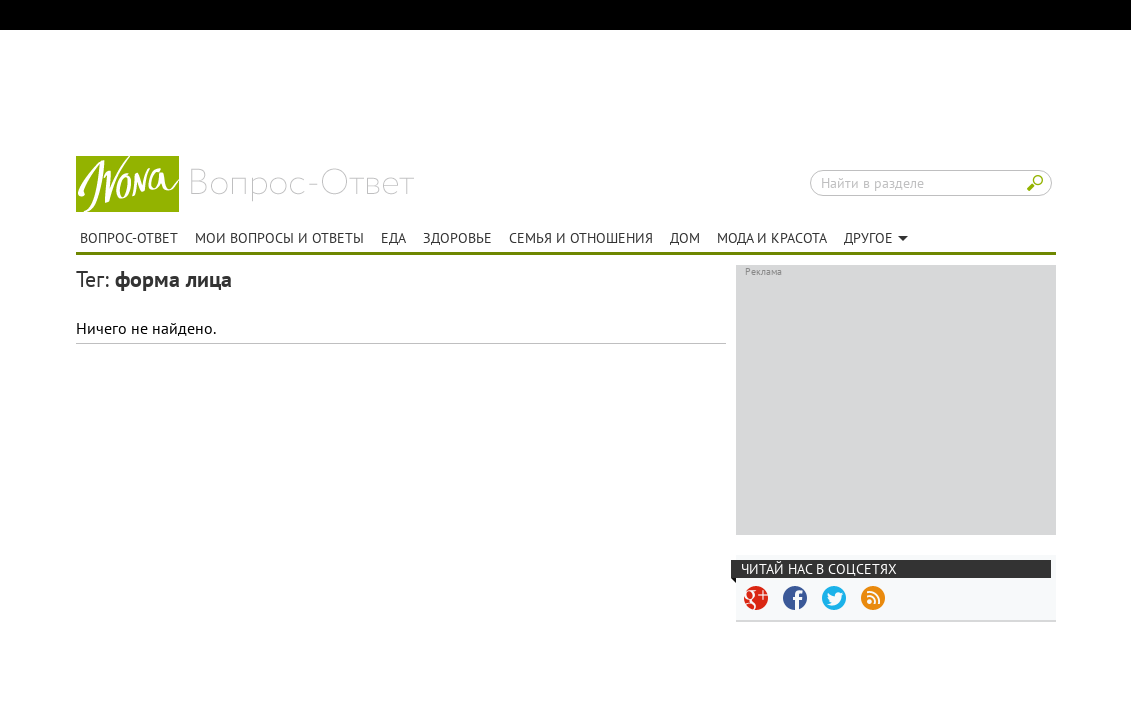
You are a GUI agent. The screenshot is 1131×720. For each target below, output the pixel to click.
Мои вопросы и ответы (279, 238)
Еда (393, 238)
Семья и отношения (581, 238)
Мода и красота (772, 238)
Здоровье (457, 238)
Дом (685, 238)
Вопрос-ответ (302, 185)
